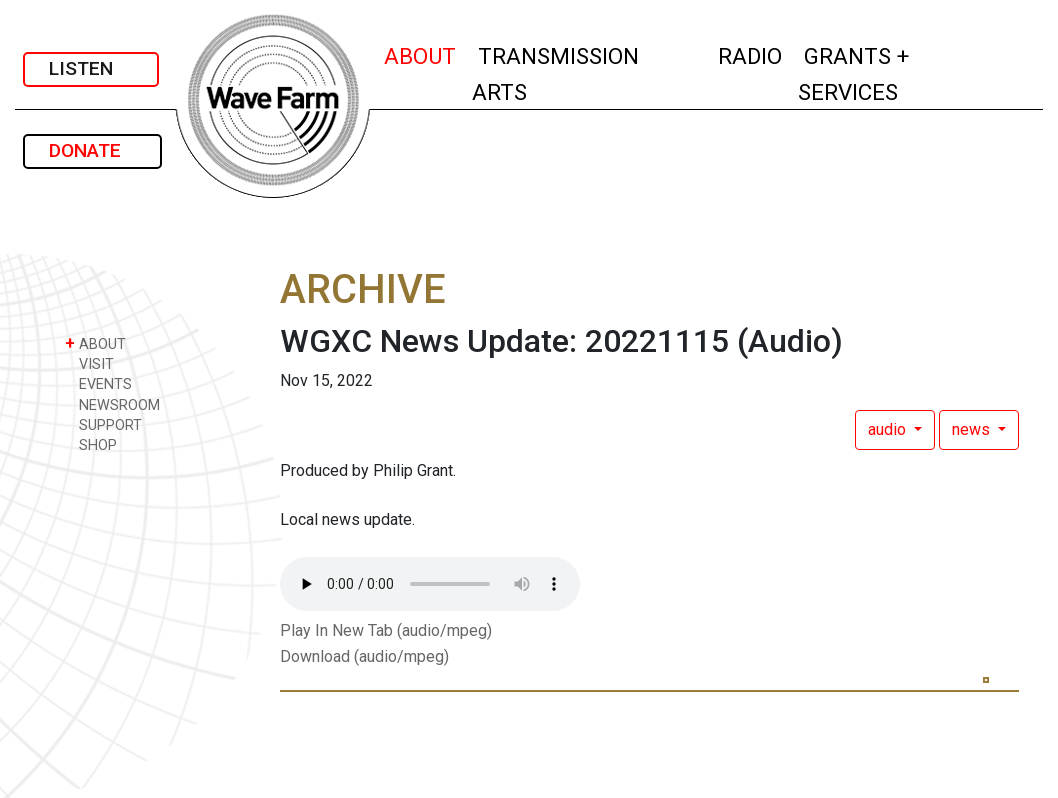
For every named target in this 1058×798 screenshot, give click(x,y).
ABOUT (421, 53)
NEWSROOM (112, 404)
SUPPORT (103, 424)
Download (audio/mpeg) (364, 656)
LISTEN (91, 68)
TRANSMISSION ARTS (555, 74)
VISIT (89, 363)
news (973, 429)
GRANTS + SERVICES (892, 74)
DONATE (92, 150)
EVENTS (98, 383)
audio (889, 429)
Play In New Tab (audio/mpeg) (386, 630)
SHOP (91, 444)
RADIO (751, 53)
